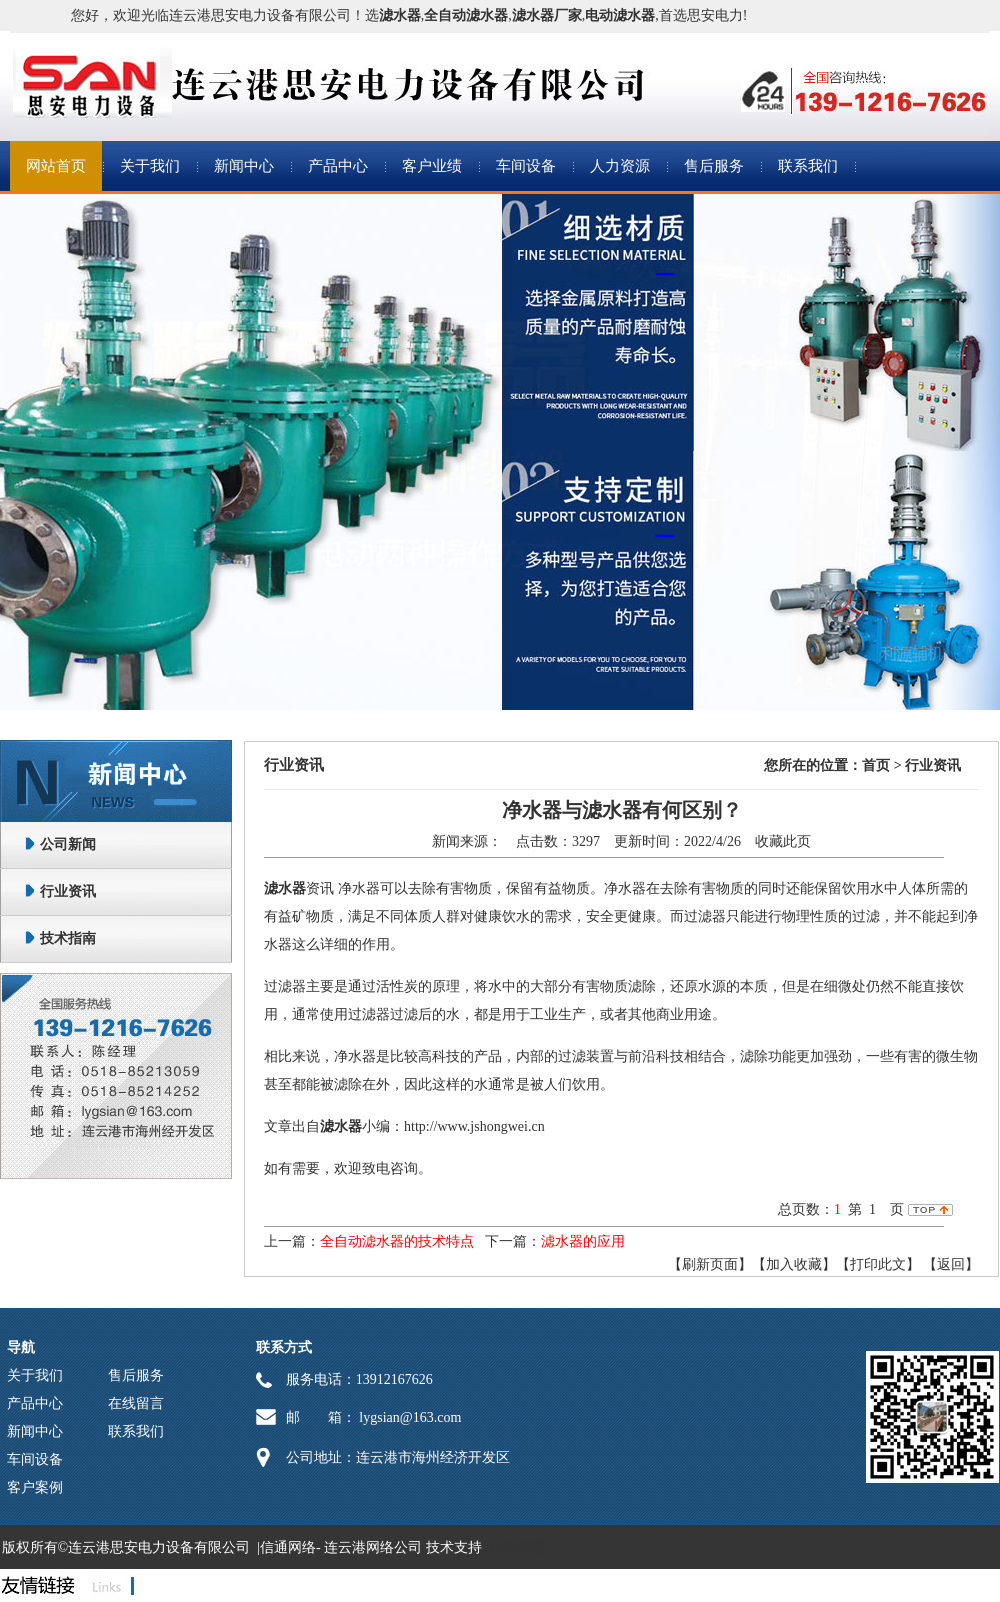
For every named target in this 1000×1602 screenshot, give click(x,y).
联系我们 (808, 166)
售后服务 (714, 166)
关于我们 (150, 166)
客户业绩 (432, 166)
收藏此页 (783, 841)
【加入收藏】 (794, 1264)
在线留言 (136, 1403)
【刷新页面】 (710, 1264)
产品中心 (338, 166)
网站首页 (56, 166)
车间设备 (526, 166)
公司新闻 (68, 844)
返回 (951, 1264)
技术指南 (68, 938)
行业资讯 (68, 891)
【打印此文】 (878, 1264)
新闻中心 (244, 166)
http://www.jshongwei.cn (474, 1126)
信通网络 (288, 1547)
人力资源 (620, 166)
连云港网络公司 (373, 1547)
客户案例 (35, 1487)
